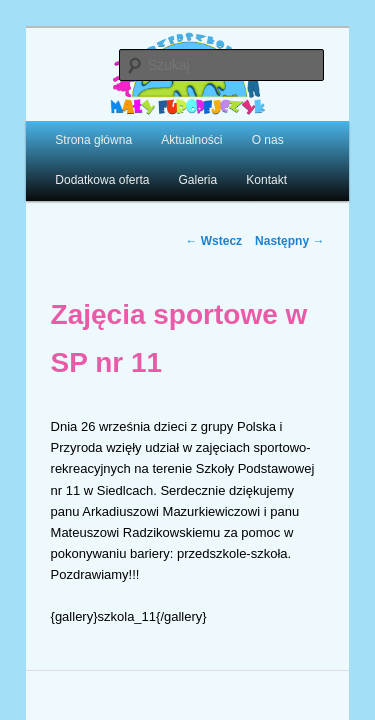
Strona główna (71, 127)
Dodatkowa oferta (80, 167)
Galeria (175, 167)
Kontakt (244, 167)
